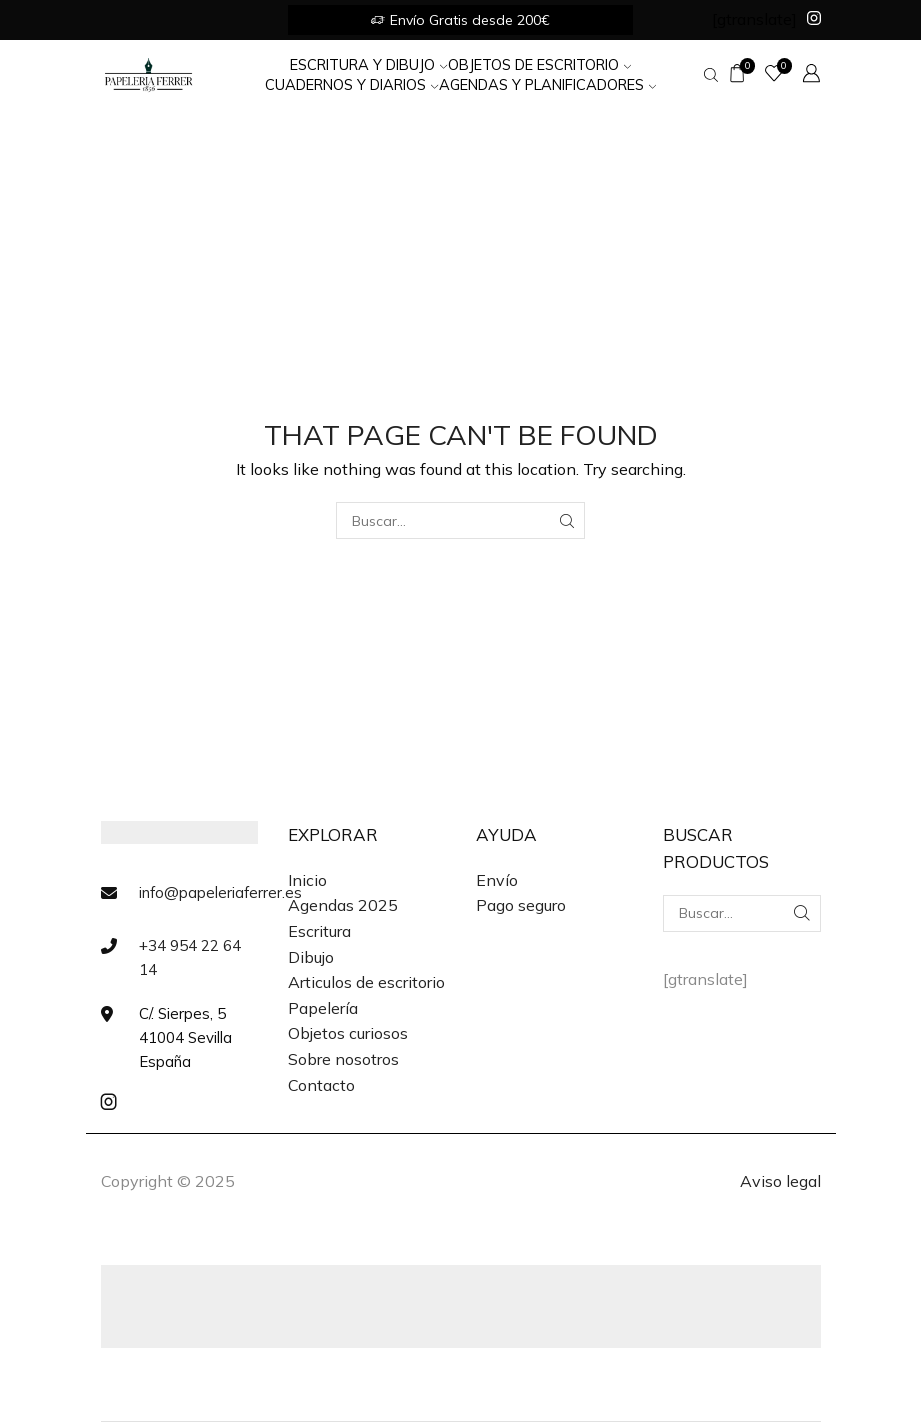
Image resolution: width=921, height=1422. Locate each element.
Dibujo (311, 957)
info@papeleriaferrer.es (220, 892)
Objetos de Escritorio (539, 64)
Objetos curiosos (348, 1033)
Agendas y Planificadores (547, 84)
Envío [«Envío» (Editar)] (497, 880)
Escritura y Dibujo (368, 64)
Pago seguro (521, 905)
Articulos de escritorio (366, 982)
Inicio (307, 880)
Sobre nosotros (343, 1059)
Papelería (323, 1008)
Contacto (321, 1085)
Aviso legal (780, 1181)
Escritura (319, 931)
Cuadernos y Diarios (351, 84)
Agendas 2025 (343, 905)
